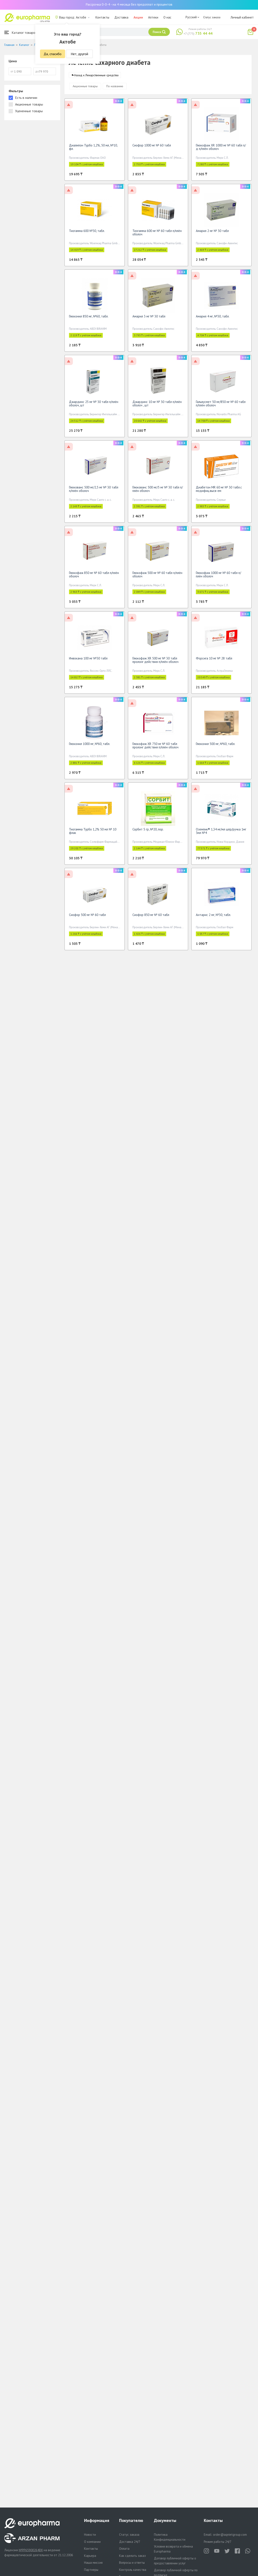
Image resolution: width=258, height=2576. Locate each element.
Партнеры (91, 2570)
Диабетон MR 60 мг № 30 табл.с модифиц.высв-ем (219, 491)
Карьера (90, 2556)
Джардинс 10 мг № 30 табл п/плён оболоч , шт (157, 405)
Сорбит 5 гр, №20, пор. (148, 831)
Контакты (102, 17)
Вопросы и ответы (132, 2562)
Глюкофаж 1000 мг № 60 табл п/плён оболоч (218, 576)
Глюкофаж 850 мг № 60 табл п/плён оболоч (94, 576)
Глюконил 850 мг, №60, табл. (88, 318)
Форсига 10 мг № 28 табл (214, 660)
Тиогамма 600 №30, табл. (87, 233)
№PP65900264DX (31, 2550)
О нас (167, 17)
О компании (92, 2542)
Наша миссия (93, 2562)
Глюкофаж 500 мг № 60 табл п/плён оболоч (157, 576)
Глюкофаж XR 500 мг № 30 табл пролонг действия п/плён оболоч (155, 662)
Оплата (124, 2548)
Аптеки (153, 17)
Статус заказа (211, 17)
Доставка (121, 17)
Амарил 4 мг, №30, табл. (212, 318)
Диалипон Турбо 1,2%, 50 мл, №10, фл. (93, 149)
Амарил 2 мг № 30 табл (212, 233)
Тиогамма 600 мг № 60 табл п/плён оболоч (157, 234)
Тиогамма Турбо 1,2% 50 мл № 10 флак (92, 833)
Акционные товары (85, 88)
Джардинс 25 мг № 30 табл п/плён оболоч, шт (93, 405)
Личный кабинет (242, 17)
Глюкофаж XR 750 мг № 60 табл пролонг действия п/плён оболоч (155, 747)
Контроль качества (132, 2570)
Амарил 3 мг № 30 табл (148, 318)
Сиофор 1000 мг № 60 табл (151, 147)
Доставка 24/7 (129, 2542)
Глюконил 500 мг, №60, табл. (215, 746)
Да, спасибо (52, 54)
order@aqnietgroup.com (230, 2534)
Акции (138, 17)
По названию (114, 88)
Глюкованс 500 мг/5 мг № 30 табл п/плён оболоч (157, 491)
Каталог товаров (20, 32)
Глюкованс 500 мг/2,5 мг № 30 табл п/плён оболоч (93, 491)
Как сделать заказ (132, 2556)
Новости (90, 2534)
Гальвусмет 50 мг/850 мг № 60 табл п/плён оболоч (221, 405)
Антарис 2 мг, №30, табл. (213, 917)
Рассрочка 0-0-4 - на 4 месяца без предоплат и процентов (129, 4)
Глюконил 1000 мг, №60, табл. (89, 746)
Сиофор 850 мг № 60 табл (150, 917)
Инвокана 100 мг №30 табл (88, 660)
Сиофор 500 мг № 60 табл (87, 917)
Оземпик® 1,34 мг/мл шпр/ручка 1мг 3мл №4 (221, 833)
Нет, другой (79, 54)
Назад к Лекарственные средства (96, 77)
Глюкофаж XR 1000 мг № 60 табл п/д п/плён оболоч (221, 149)
